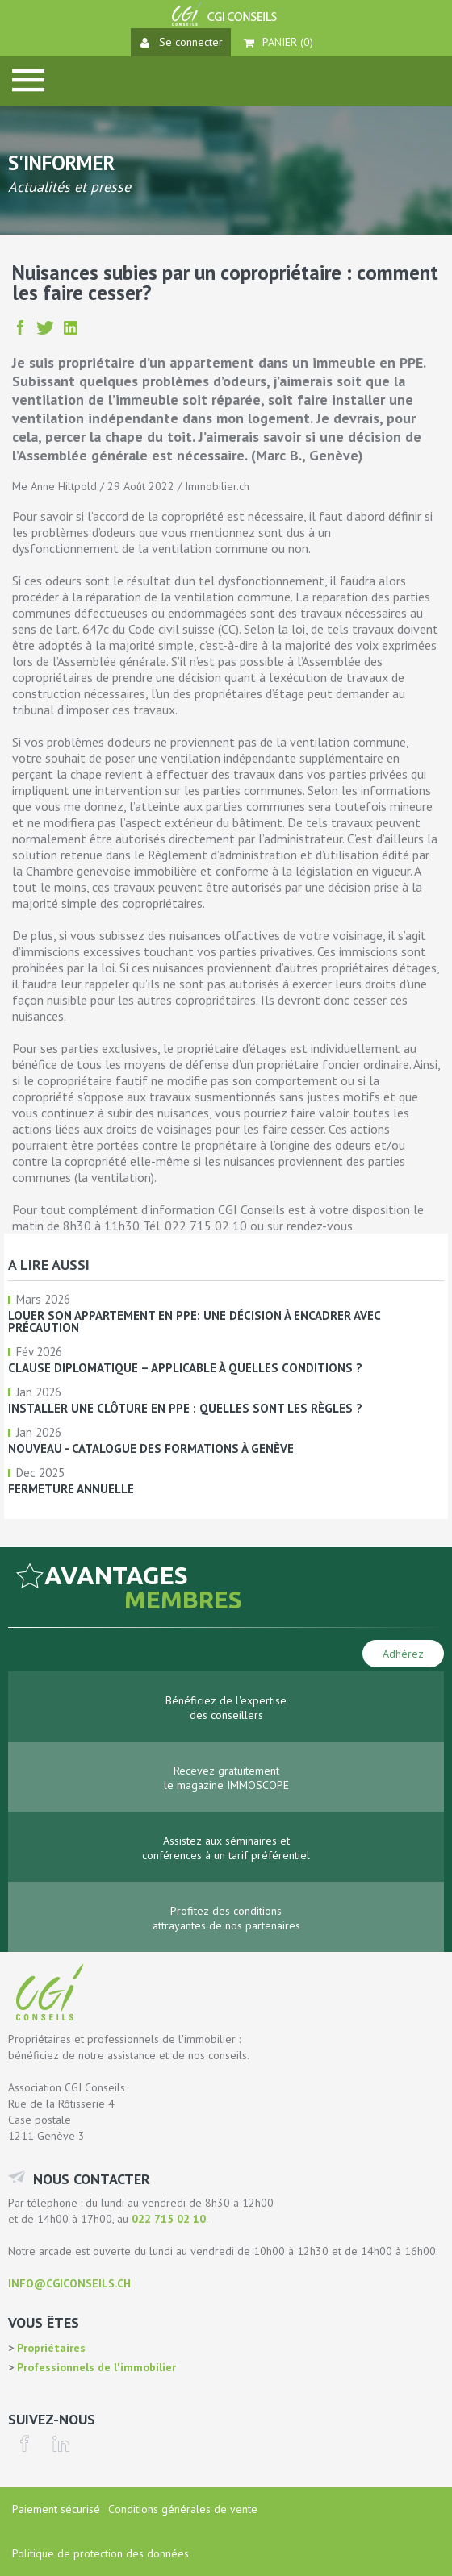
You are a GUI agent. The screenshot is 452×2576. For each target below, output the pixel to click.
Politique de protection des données (100, 2553)
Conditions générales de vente (182, 2509)
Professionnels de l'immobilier (95, 2367)
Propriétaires (50, 2348)
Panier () (278, 42)
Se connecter (181, 42)
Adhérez (403, 1653)
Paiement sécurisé (56, 2509)
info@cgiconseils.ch (69, 2283)
